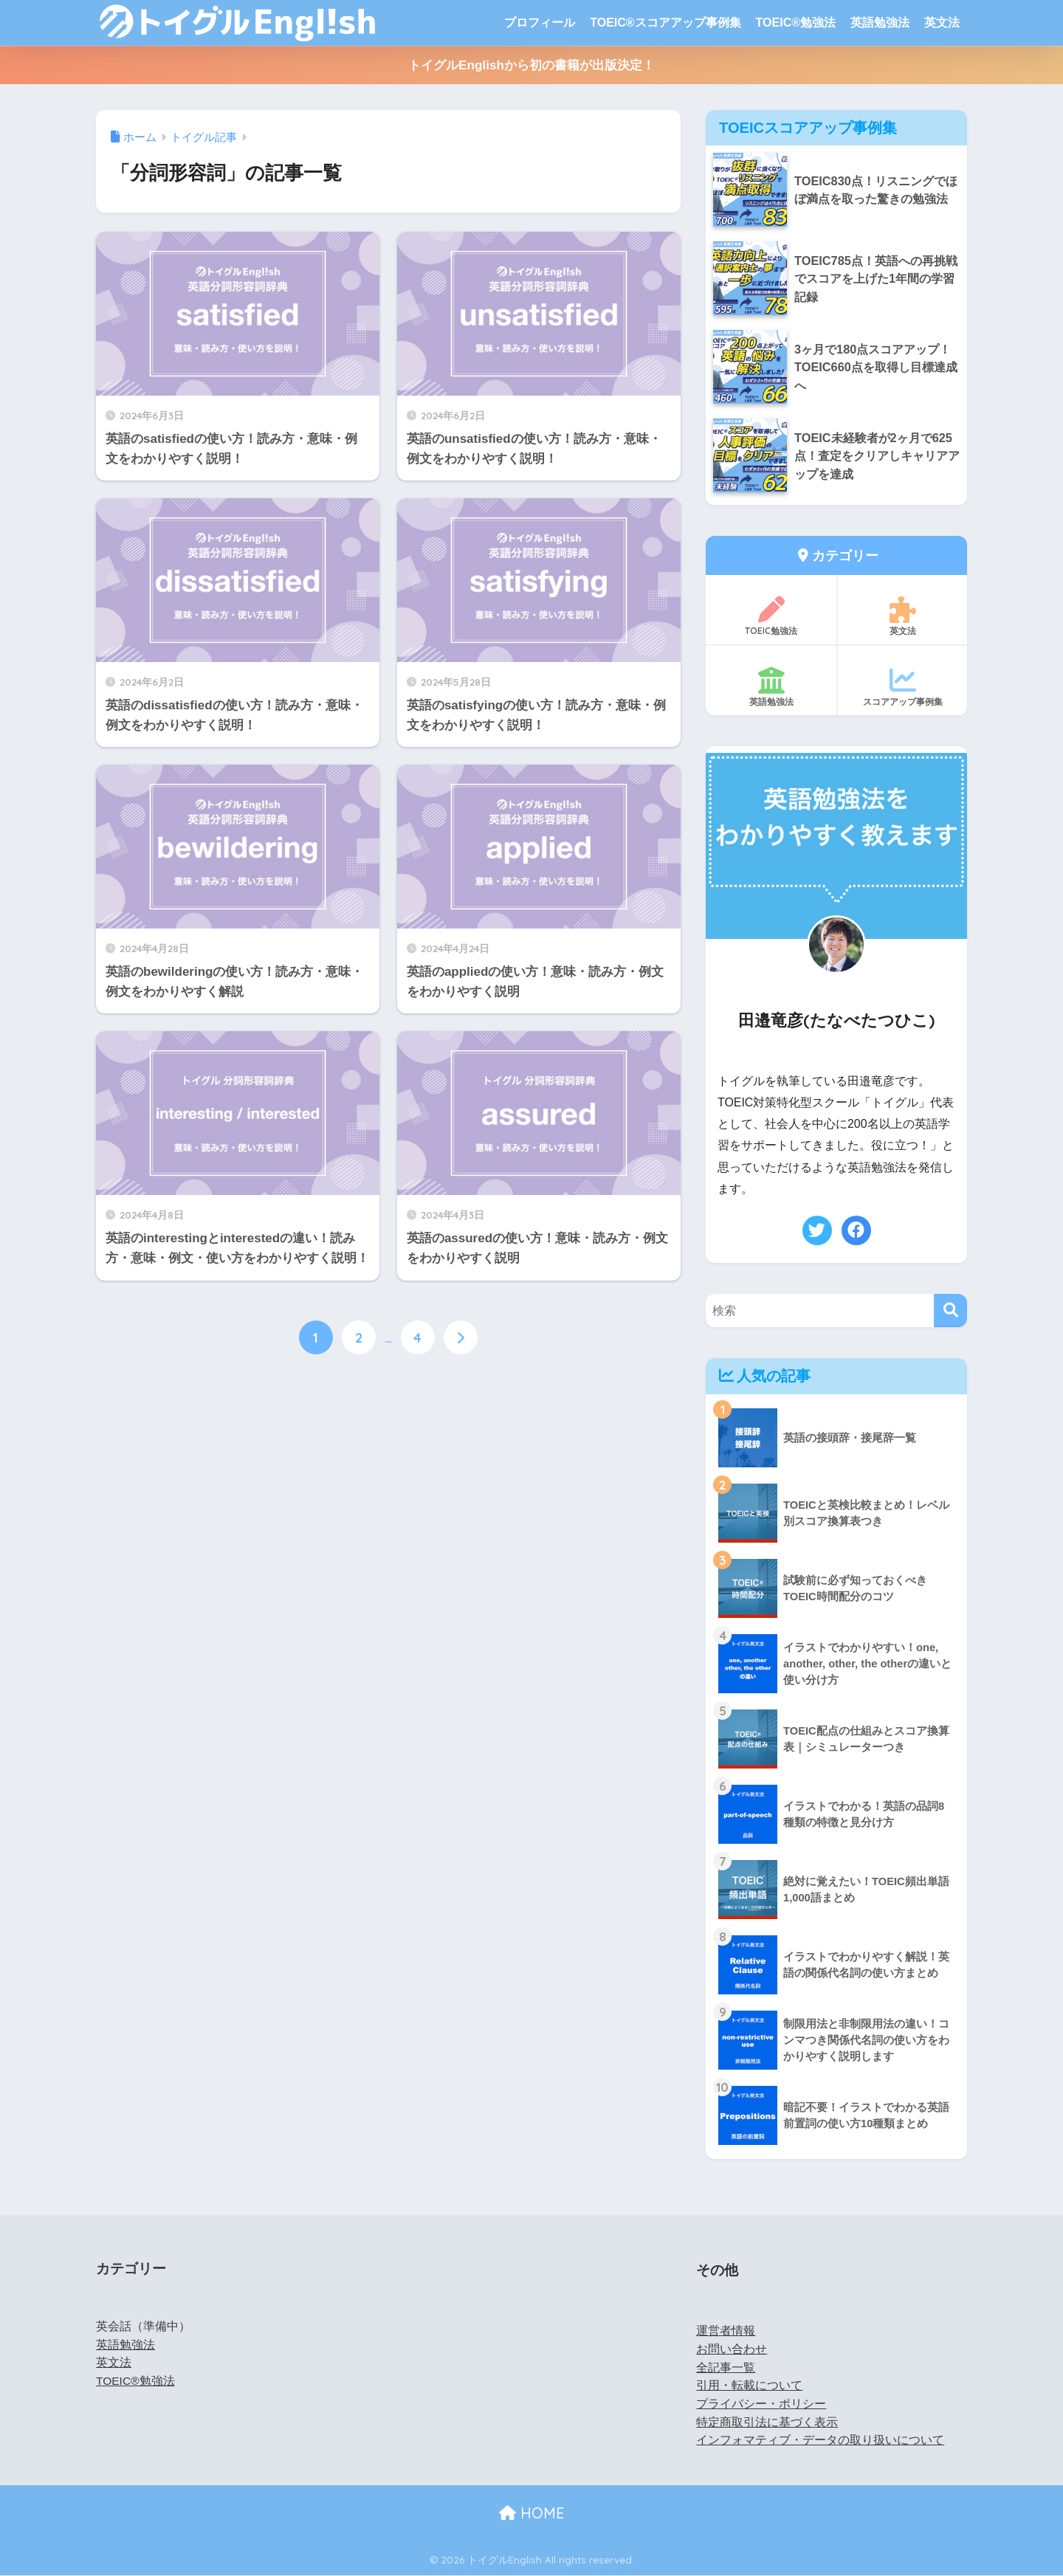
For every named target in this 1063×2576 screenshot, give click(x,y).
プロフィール (539, 22)
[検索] (950, 1310)
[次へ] (461, 1337)
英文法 (942, 22)
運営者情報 (725, 2331)
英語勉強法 (879, 22)
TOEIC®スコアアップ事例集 (665, 22)
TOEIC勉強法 (771, 617)
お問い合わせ (731, 2349)
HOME (532, 2513)
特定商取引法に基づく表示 (767, 2422)
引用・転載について (749, 2386)
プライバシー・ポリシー (761, 2403)
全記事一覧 (725, 2367)
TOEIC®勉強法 (796, 22)
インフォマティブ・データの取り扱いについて (820, 2440)
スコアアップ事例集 (902, 688)
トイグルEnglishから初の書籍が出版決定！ (531, 65)
